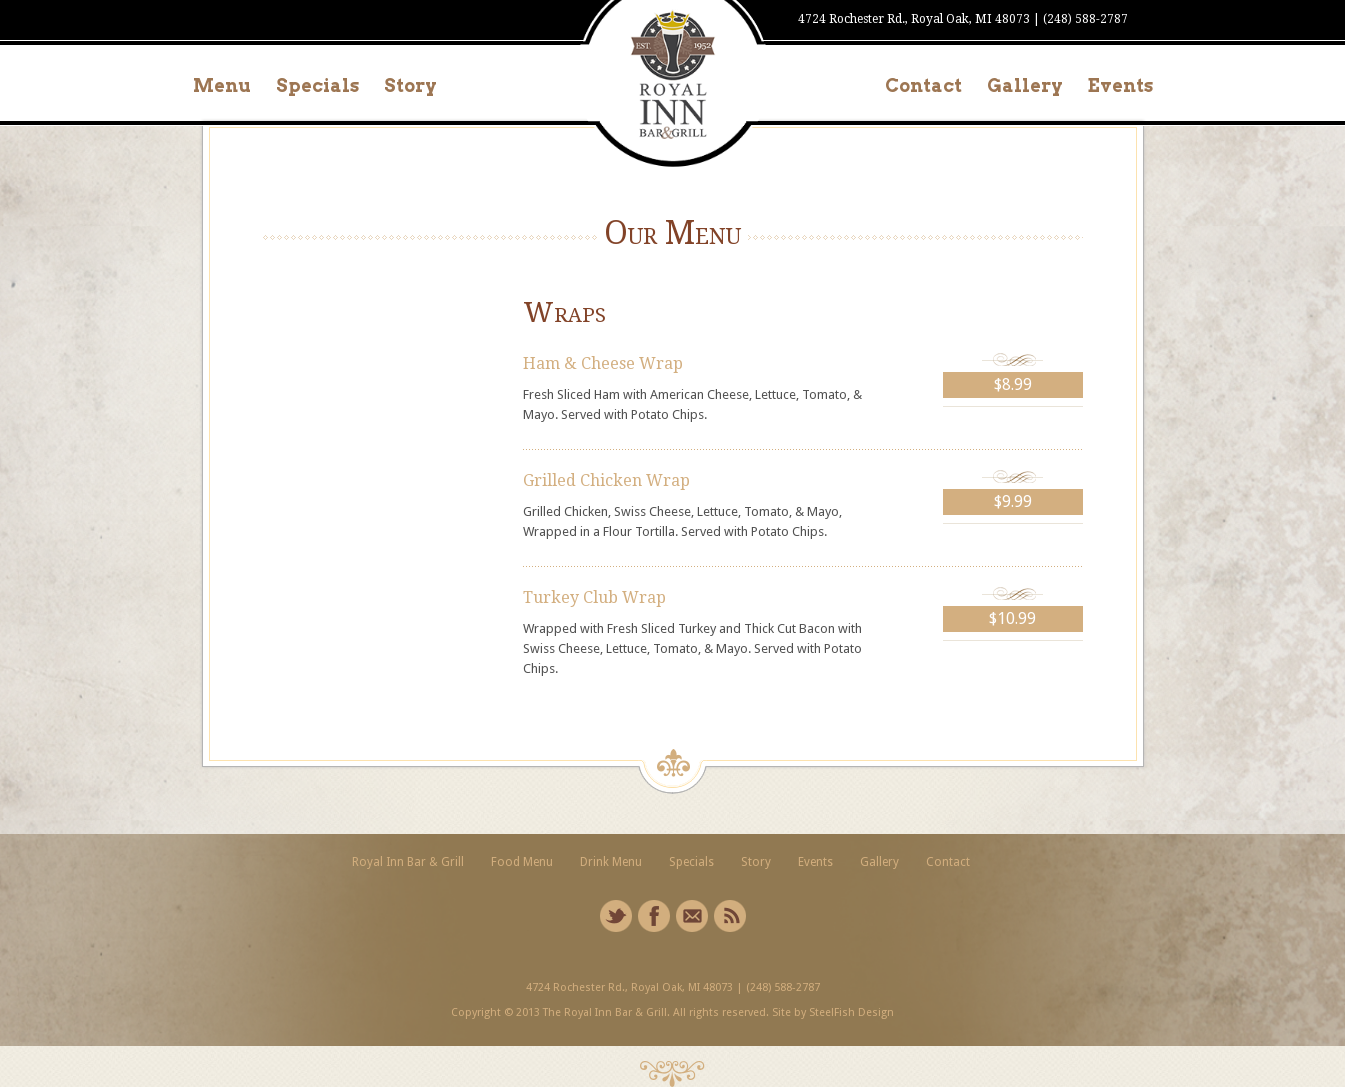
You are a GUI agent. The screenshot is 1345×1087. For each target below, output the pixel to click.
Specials (317, 85)
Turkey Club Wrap (594, 597)
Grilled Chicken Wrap (606, 480)
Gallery (1025, 85)
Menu (222, 85)
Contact (923, 85)
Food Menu (522, 862)
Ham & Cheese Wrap (603, 363)
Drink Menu (611, 862)
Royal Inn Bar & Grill (408, 862)
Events (1120, 85)
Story (410, 85)
